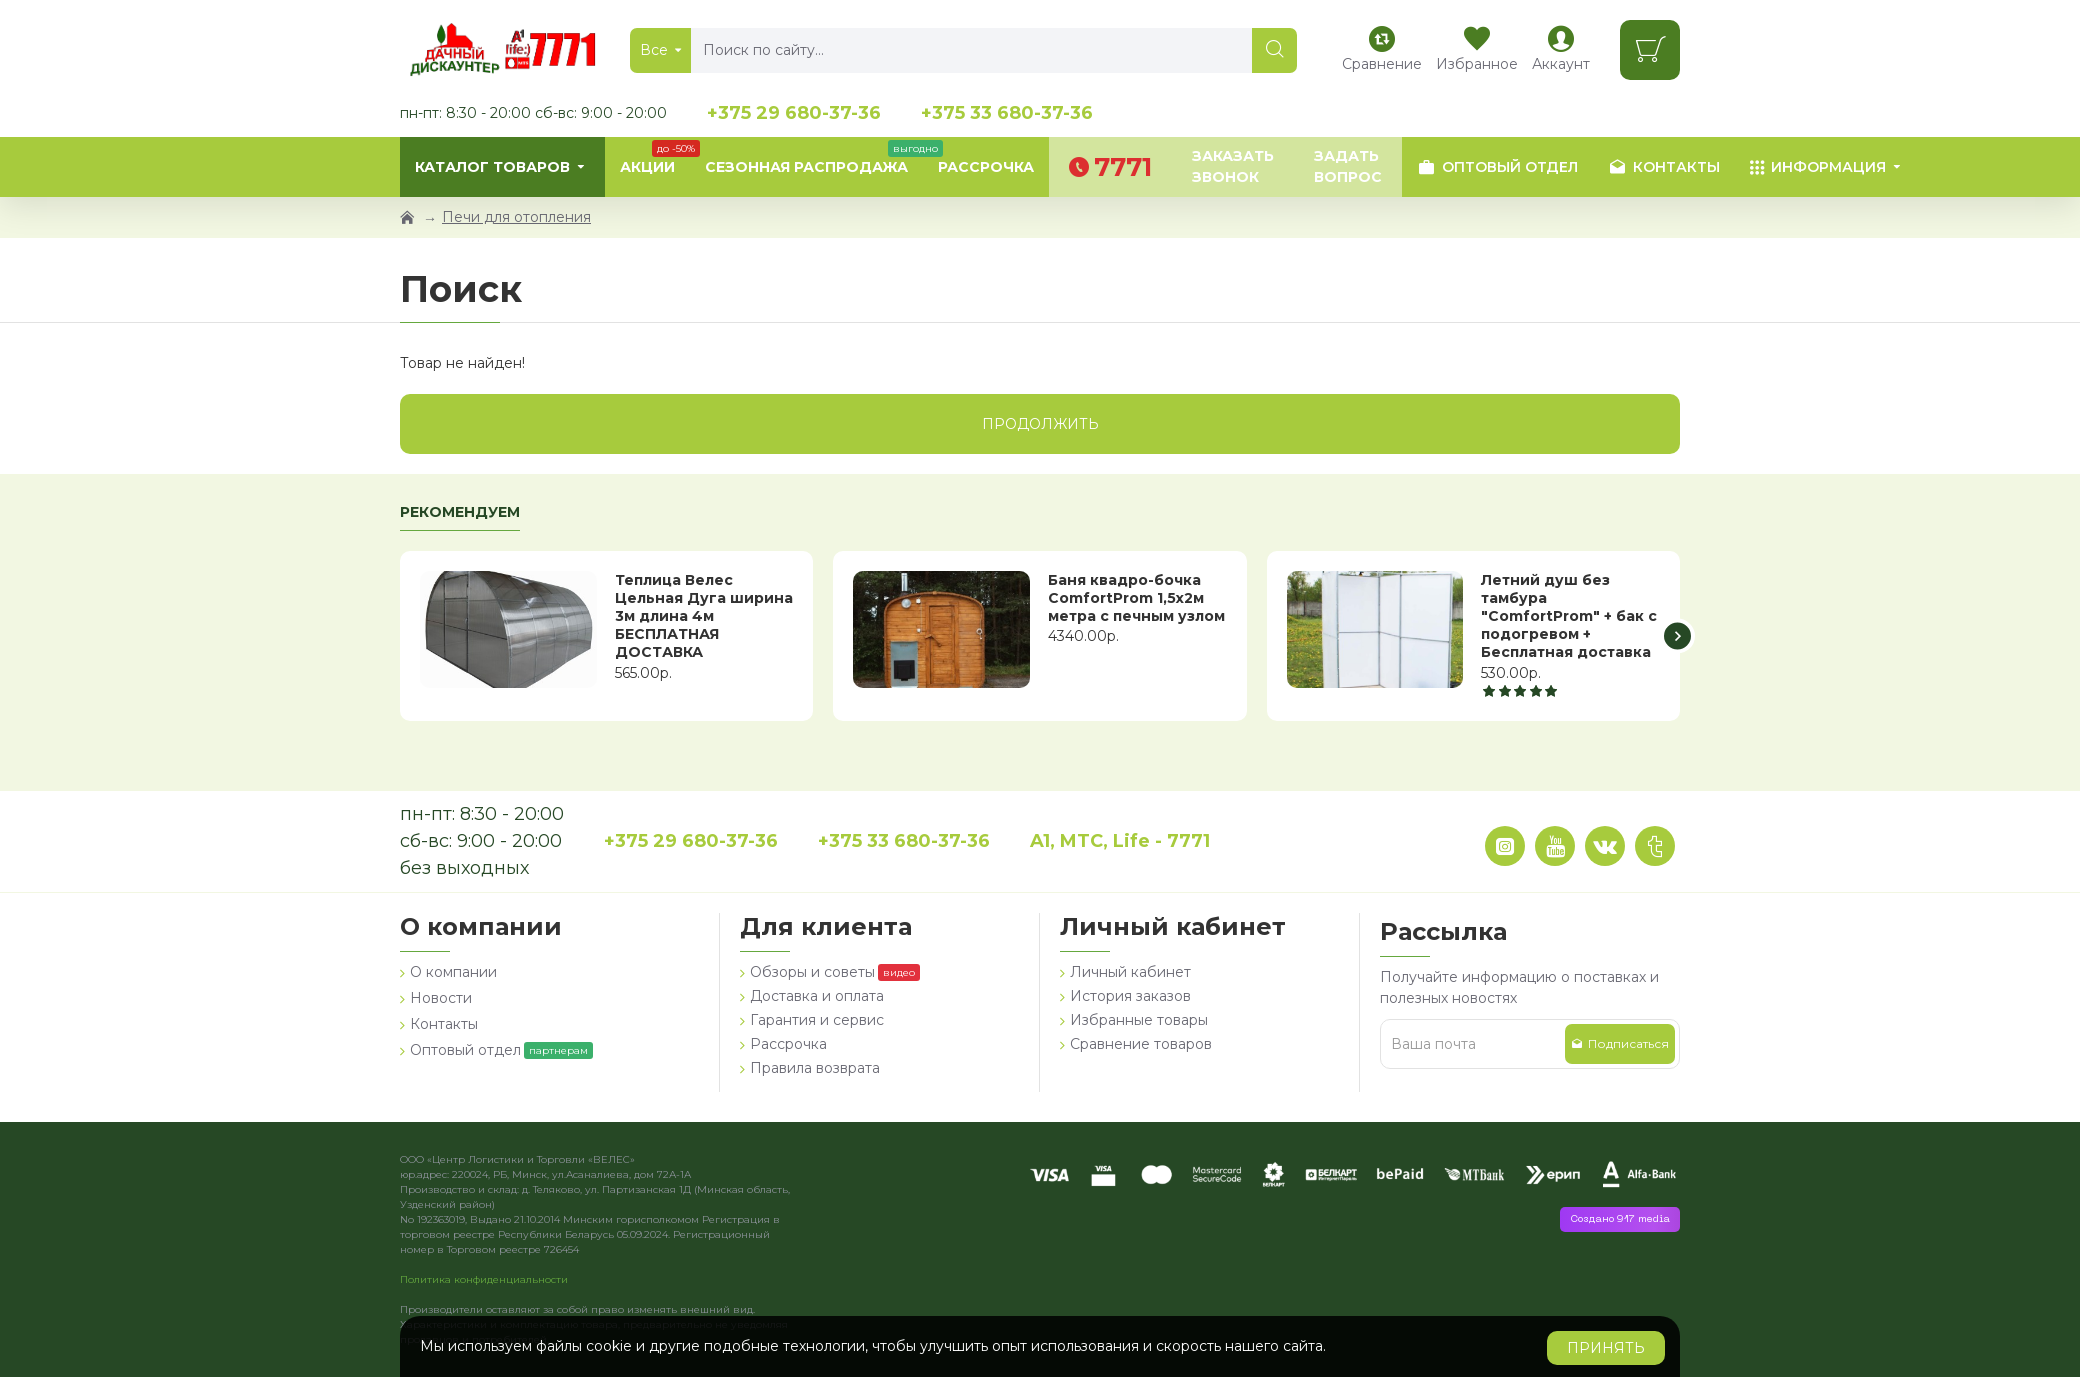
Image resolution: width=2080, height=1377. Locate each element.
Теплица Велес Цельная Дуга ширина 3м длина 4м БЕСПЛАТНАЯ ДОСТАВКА (704, 616)
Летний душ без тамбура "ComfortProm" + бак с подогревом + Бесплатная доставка (1569, 616)
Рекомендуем (460, 512)
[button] (1677, 635)
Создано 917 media (1620, 1219)
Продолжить (1040, 424)
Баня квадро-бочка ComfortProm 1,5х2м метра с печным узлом (1136, 598)
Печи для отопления (516, 217)
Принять (1606, 1348)
